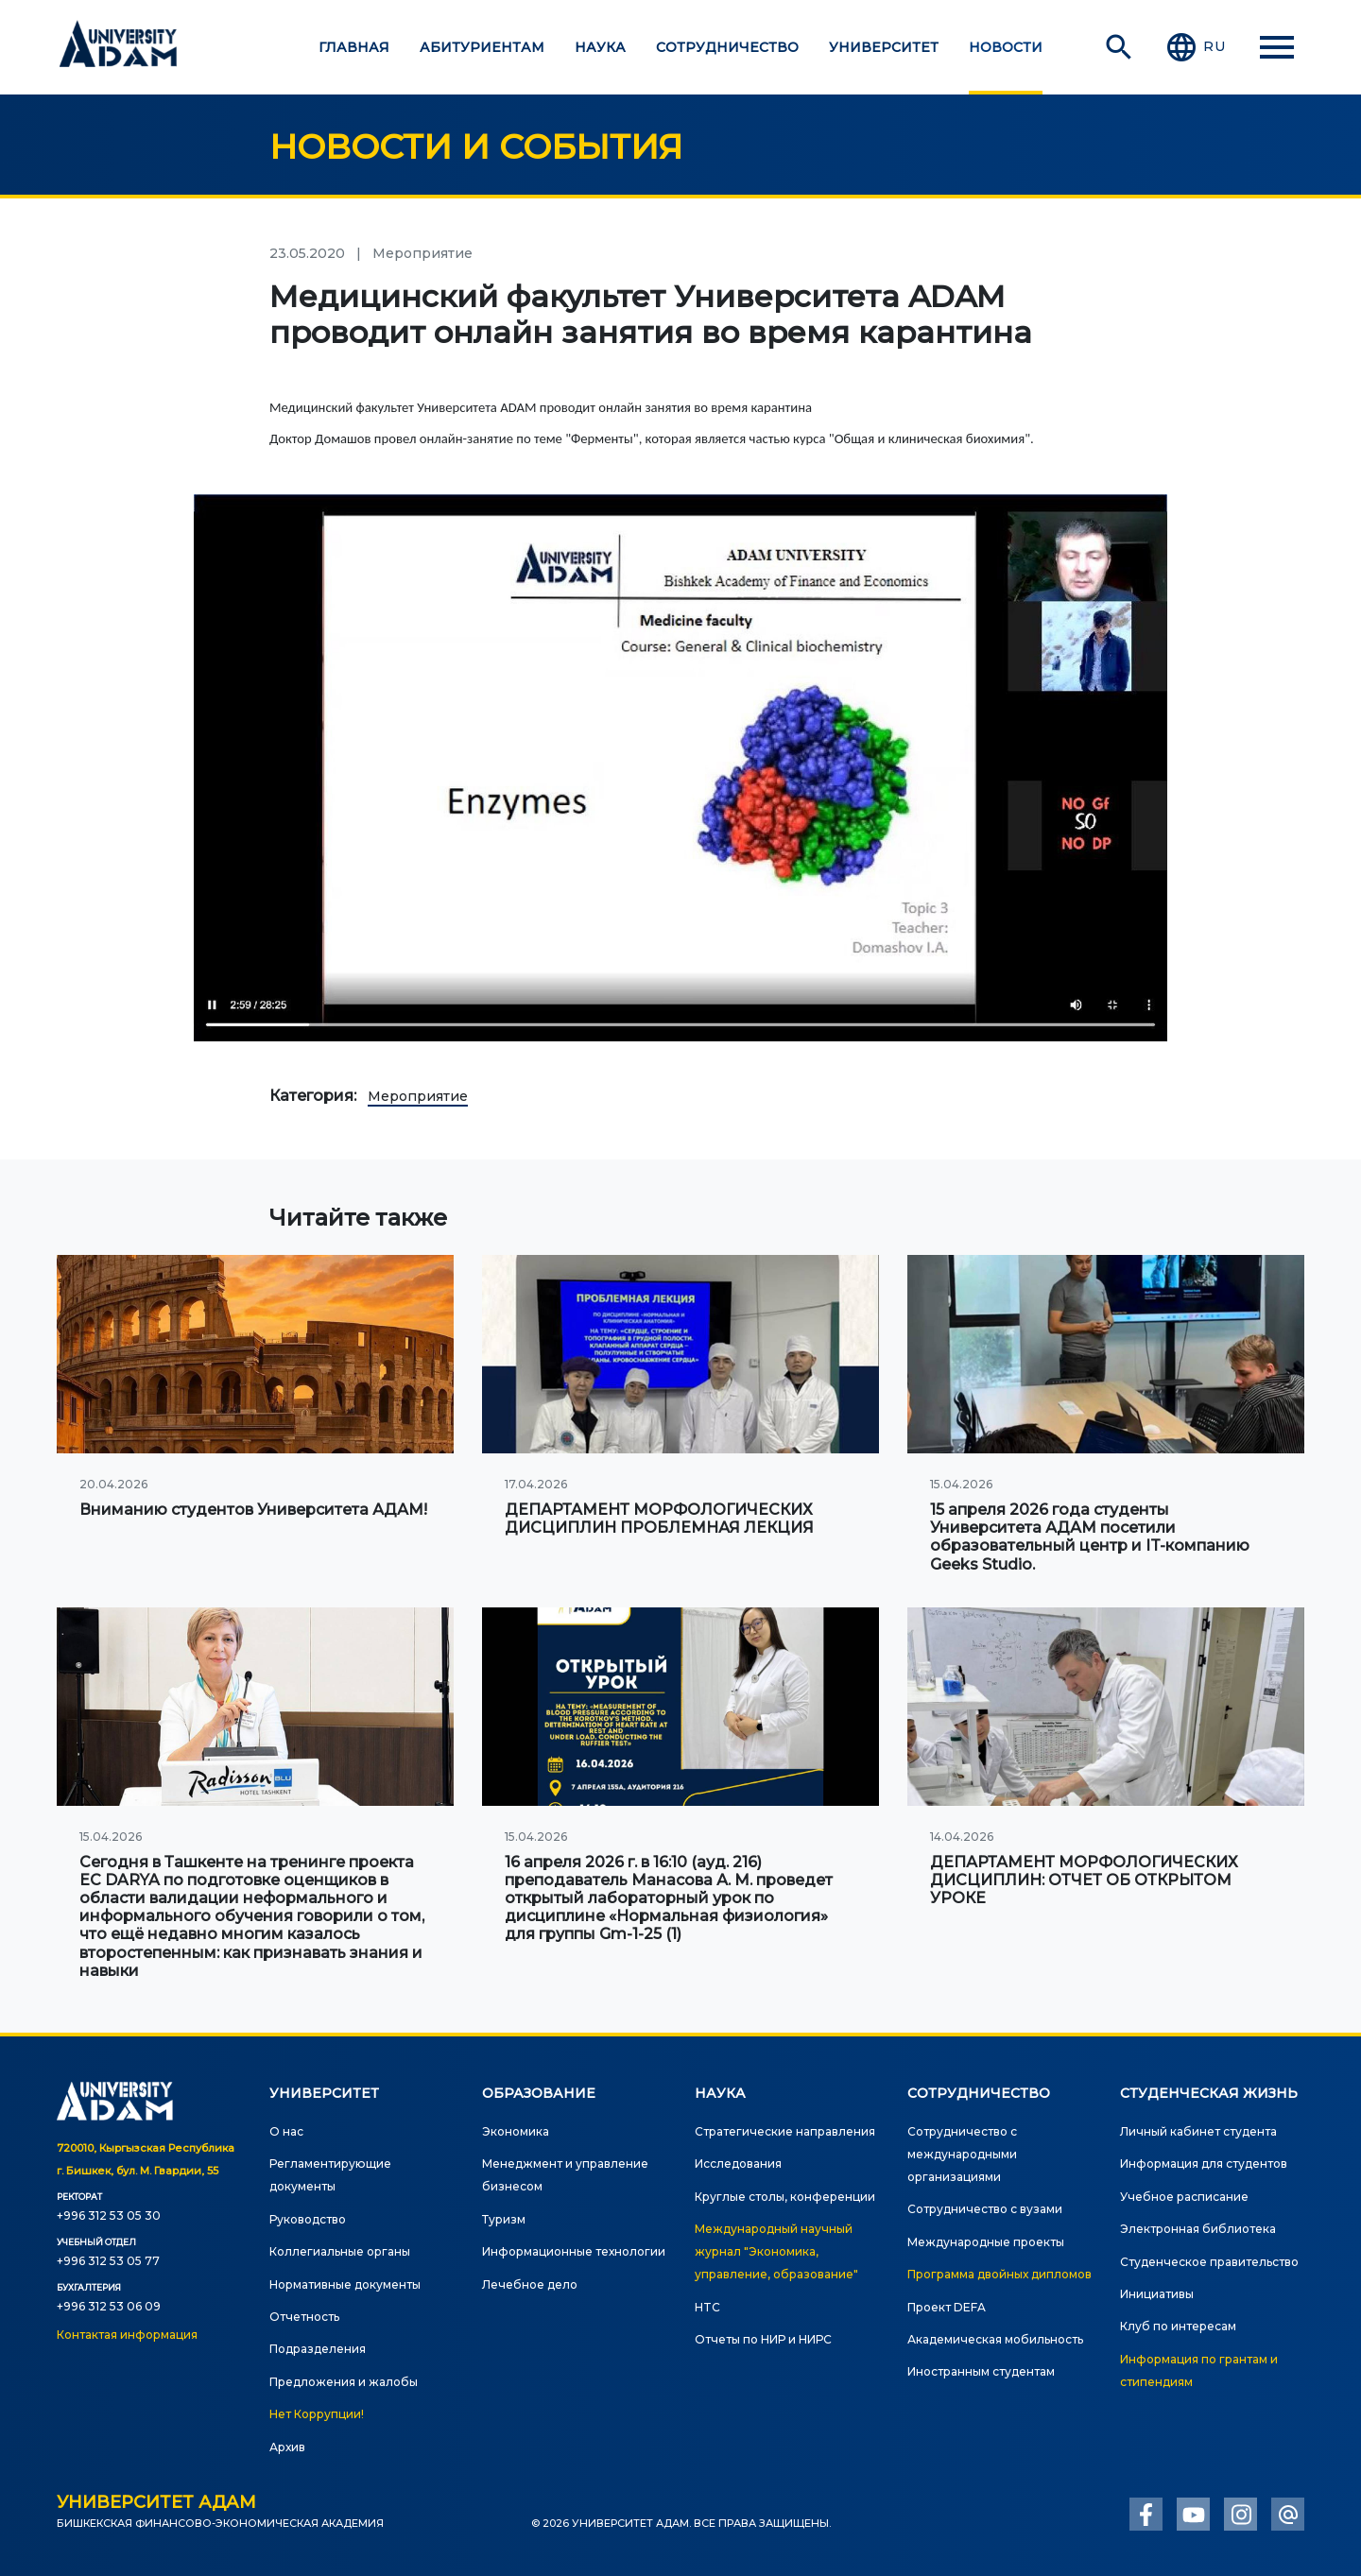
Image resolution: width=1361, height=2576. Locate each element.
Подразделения (317, 2349)
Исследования (738, 2163)
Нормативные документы (345, 2284)
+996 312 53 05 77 (108, 2261)
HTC (707, 2307)
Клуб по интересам (1178, 2326)
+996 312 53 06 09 (109, 2306)
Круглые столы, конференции (785, 2197)
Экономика (515, 2131)
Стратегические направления (785, 2131)
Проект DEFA (946, 2307)
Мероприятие (418, 1096)
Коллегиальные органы (339, 2251)
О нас (286, 2131)
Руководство (307, 2219)
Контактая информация (127, 2334)
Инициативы (1157, 2294)
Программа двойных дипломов (999, 2274)
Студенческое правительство (1209, 2262)
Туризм (503, 2219)
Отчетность (304, 2317)
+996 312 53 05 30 (109, 2215)
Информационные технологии (573, 2251)
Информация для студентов (1203, 2163)
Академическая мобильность (995, 2339)
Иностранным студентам (981, 2371)
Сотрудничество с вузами (984, 2209)
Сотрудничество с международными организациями (962, 2154)
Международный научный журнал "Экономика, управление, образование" (776, 2251)
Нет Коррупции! (316, 2414)
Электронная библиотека (1198, 2229)
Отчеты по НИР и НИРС (763, 2339)
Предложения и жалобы (343, 2382)
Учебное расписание (1184, 2197)
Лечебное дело (529, 2284)
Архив (287, 2447)
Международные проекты (985, 2242)
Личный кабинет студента (1198, 2131)
